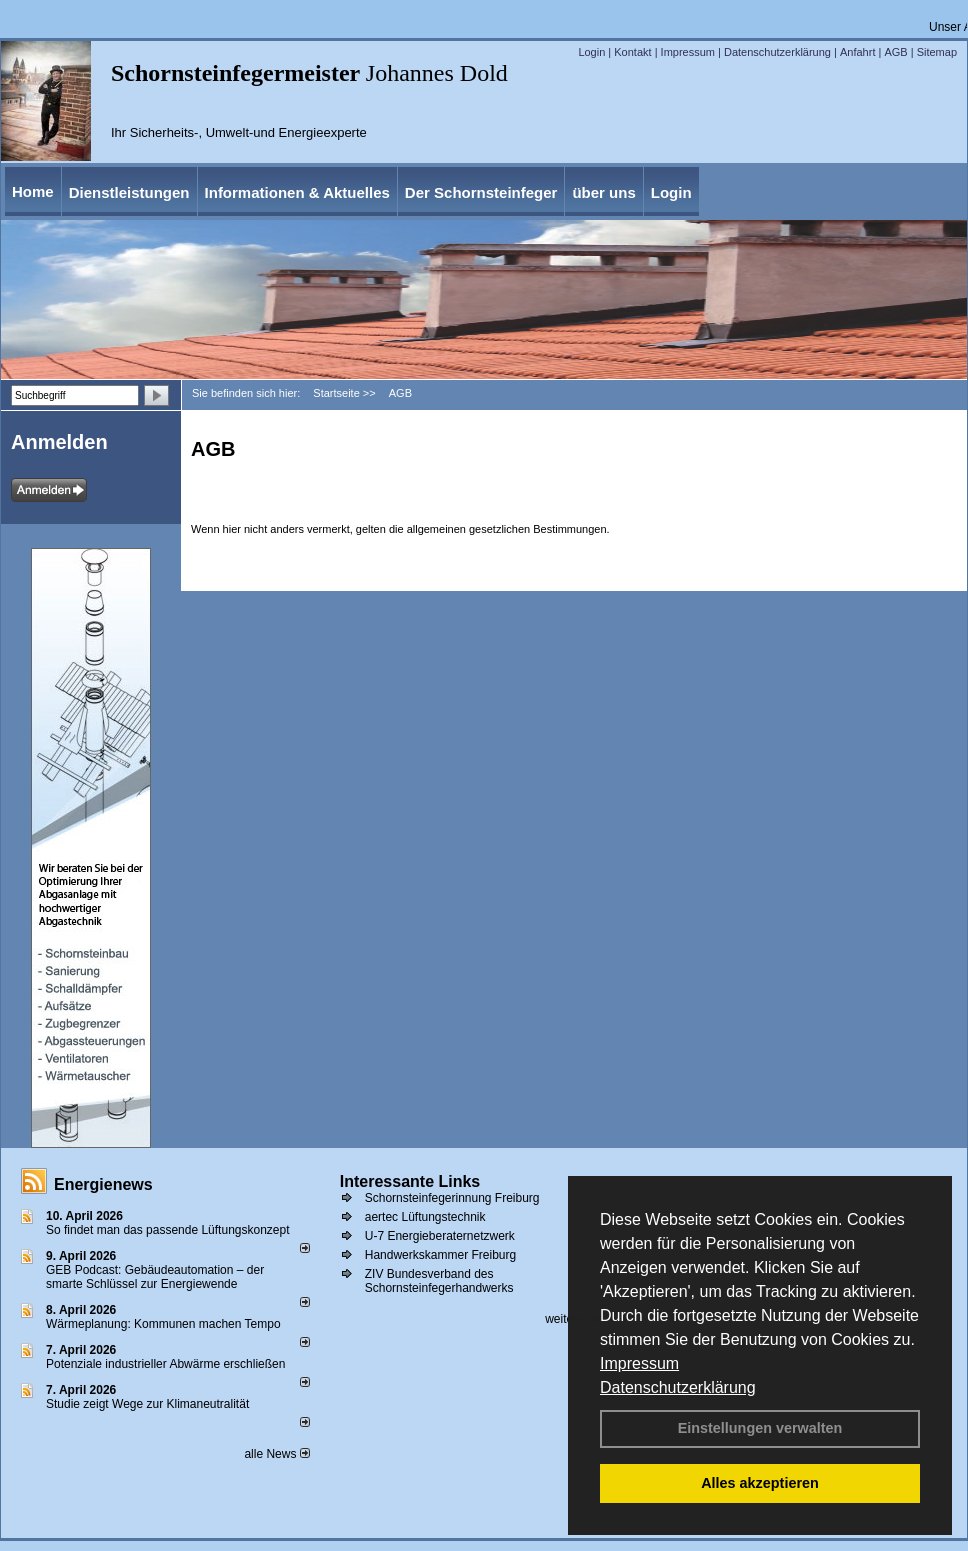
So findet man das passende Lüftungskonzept (168, 1230)
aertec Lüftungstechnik (425, 1217)
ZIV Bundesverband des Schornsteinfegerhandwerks (439, 1281)
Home (33, 191)
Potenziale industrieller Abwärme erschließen (165, 1364)
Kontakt (632, 52)
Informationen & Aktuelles (297, 192)
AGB (895, 52)
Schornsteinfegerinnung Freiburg (452, 1198)
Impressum (639, 1363)
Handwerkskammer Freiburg (440, 1255)
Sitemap (937, 52)
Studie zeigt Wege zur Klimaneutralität (147, 1404)
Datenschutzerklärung (678, 1387)
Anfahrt (857, 52)
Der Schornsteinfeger (481, 192)
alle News (276, 1454)
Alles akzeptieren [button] (760, 1483)
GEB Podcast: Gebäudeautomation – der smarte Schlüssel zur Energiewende (155, 1277)
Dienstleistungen (129, 192)
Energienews (103, 1184)
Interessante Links (410, 1181)
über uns (603, 192)
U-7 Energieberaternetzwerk (440, 1236)
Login (591, 52)
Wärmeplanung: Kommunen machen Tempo (163, 1324)
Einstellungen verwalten (760, 1428)
